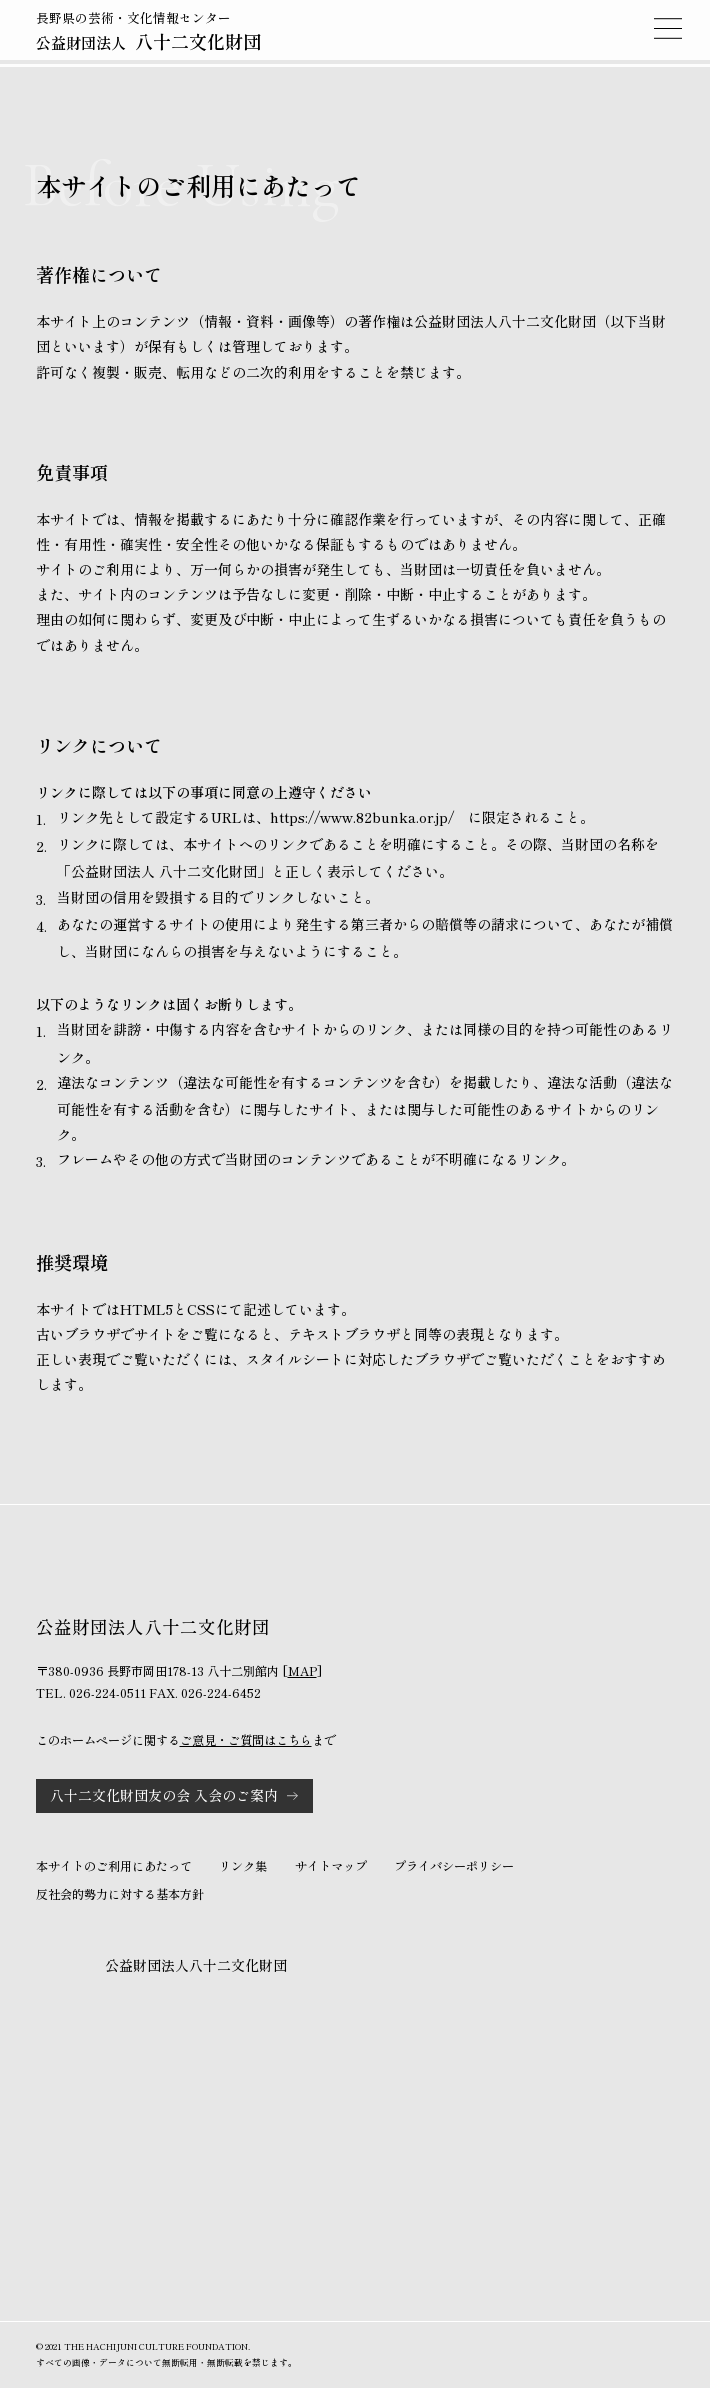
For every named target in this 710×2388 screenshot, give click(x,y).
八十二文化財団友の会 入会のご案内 (164, 1795)
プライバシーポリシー (454, 1866)
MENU (668, 28)
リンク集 (243, 1866)
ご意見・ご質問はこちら (246, 1740)
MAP (302, 1671)
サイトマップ (331, 1866)
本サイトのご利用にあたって (114, 1866)
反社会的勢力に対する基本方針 (120, 1894)
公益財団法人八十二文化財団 (196, 1965)
